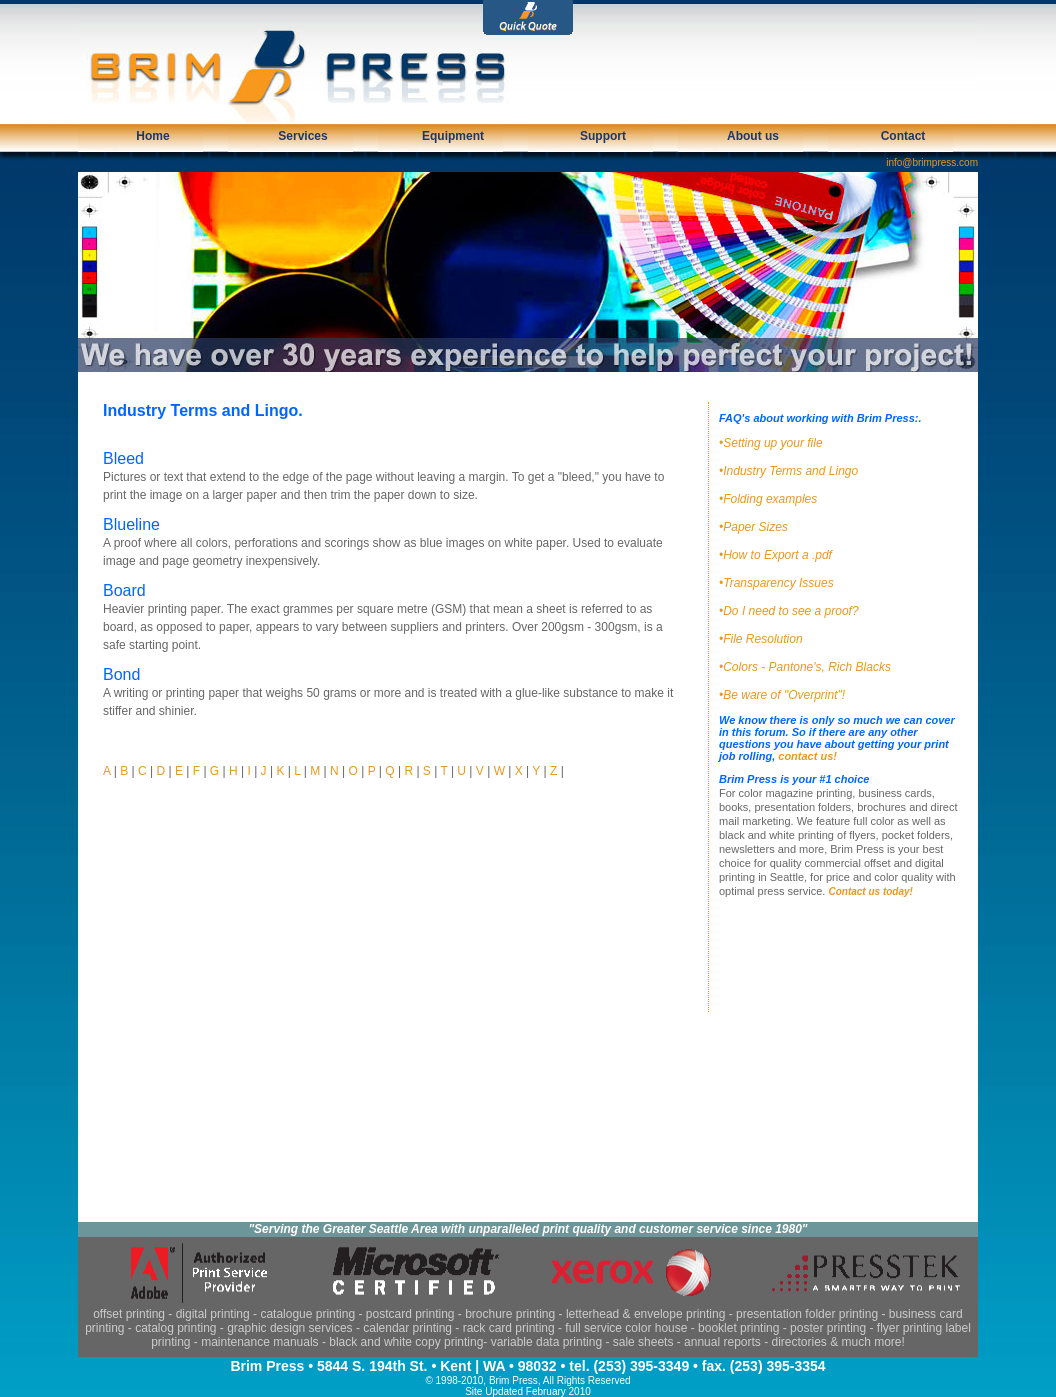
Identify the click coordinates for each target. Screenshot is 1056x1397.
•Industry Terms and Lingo (788, 471)
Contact (903, 136)
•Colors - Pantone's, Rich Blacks (805, 667)
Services (302, 136)
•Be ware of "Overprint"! (782, 695)
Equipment (453, 136)
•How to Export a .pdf (775, 555)
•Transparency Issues (776, 583)
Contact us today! (870, 891)
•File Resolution (761, 639)
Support (603, 136)
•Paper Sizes (753, 527)
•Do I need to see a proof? (789, 611)
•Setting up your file (771, 443)
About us (753, 136)
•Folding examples (768, 499)
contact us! (807, 756)
